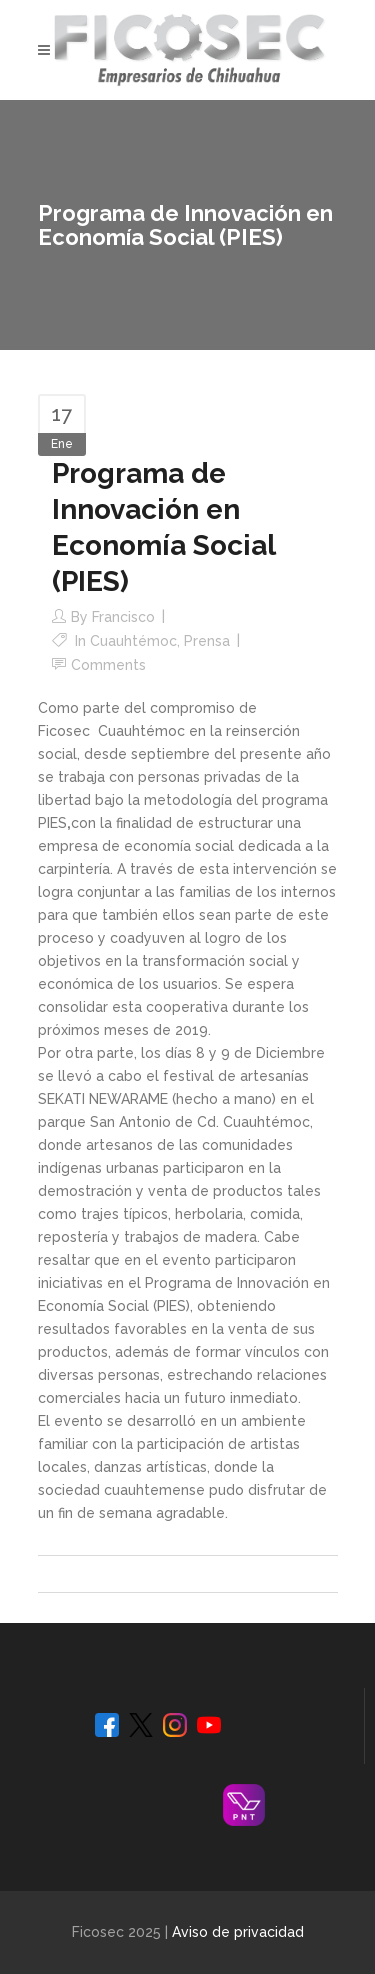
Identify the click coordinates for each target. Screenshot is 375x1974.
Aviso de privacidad (238, 1932)
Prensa (207, 641)
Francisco (123, 617)
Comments (108, 665)
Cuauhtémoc (133, 641)
